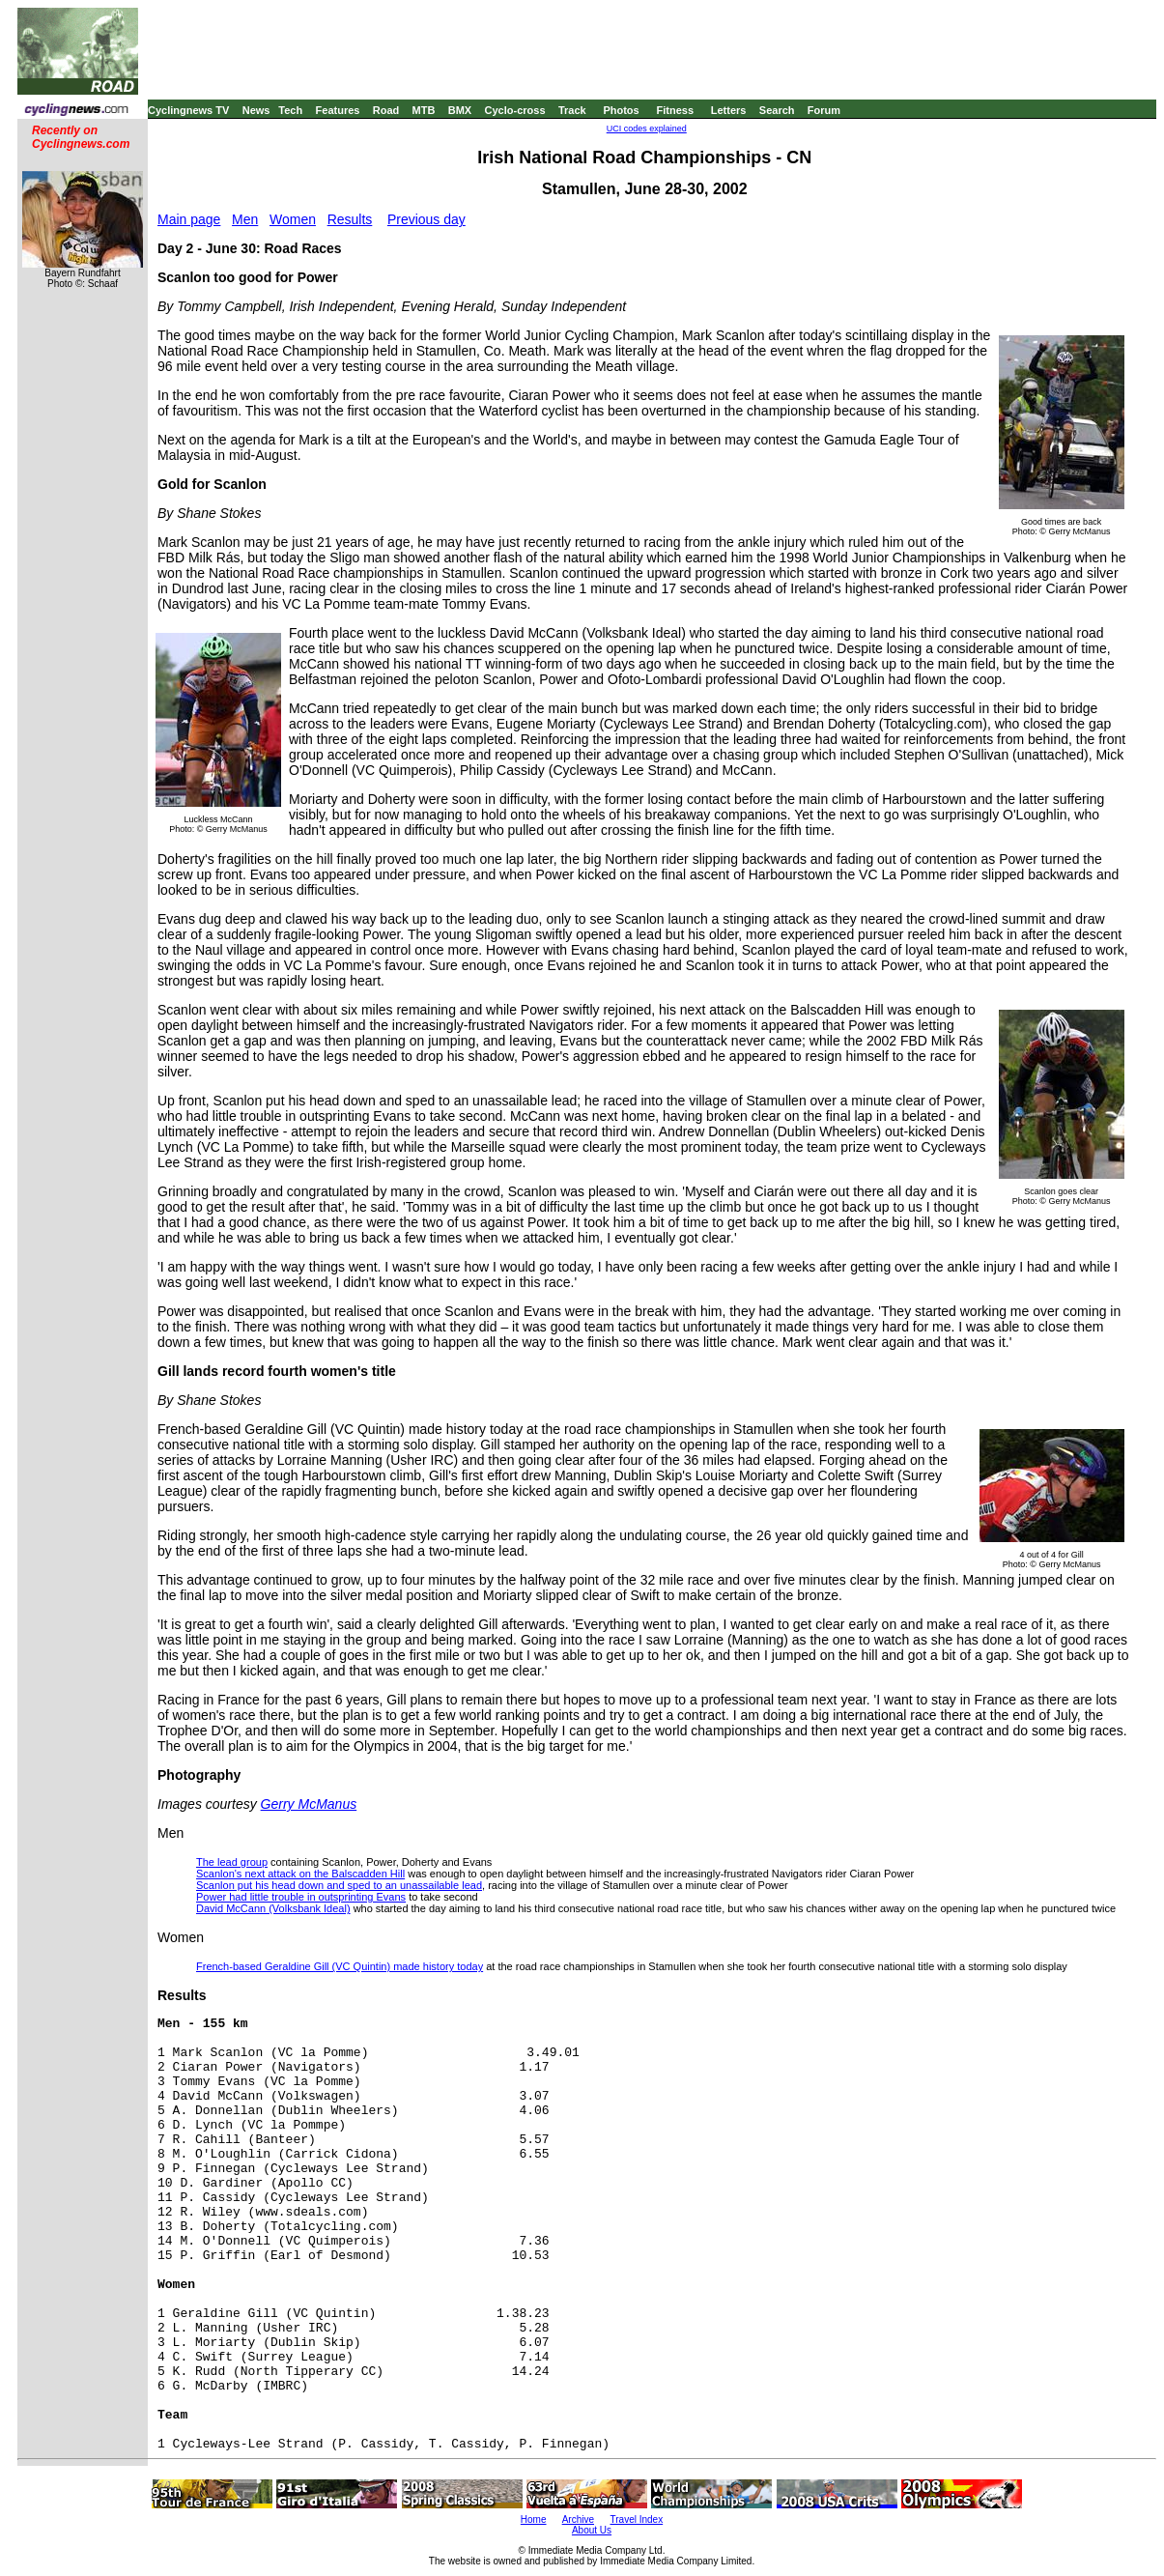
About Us (591, 2530)
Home (534, 2519)
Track (572, 110)
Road (386, 110)
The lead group (232, 1862)
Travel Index (637, 2519)
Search (777, 110)
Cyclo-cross (515, 110)
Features (338, 110)
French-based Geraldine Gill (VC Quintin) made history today (339, 1966)
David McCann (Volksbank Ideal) (273, 1908)
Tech (290, 110)
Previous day (426, 219)
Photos (621, 110)
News (256, 110)
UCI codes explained (647, 128)
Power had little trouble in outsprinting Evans (301, 1897)
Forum (824, 110)
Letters (729, 110)
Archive (578, 2519)
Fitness (675, 110)
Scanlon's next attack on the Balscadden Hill (300, 1873)
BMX (459, 110)
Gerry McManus (309, 1804)
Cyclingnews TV (188, 110)
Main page (188, 219)
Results (350, 219)
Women (293, 219)
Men (245, 219)
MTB (424, 110)
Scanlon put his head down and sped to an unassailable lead (339, 1885)
